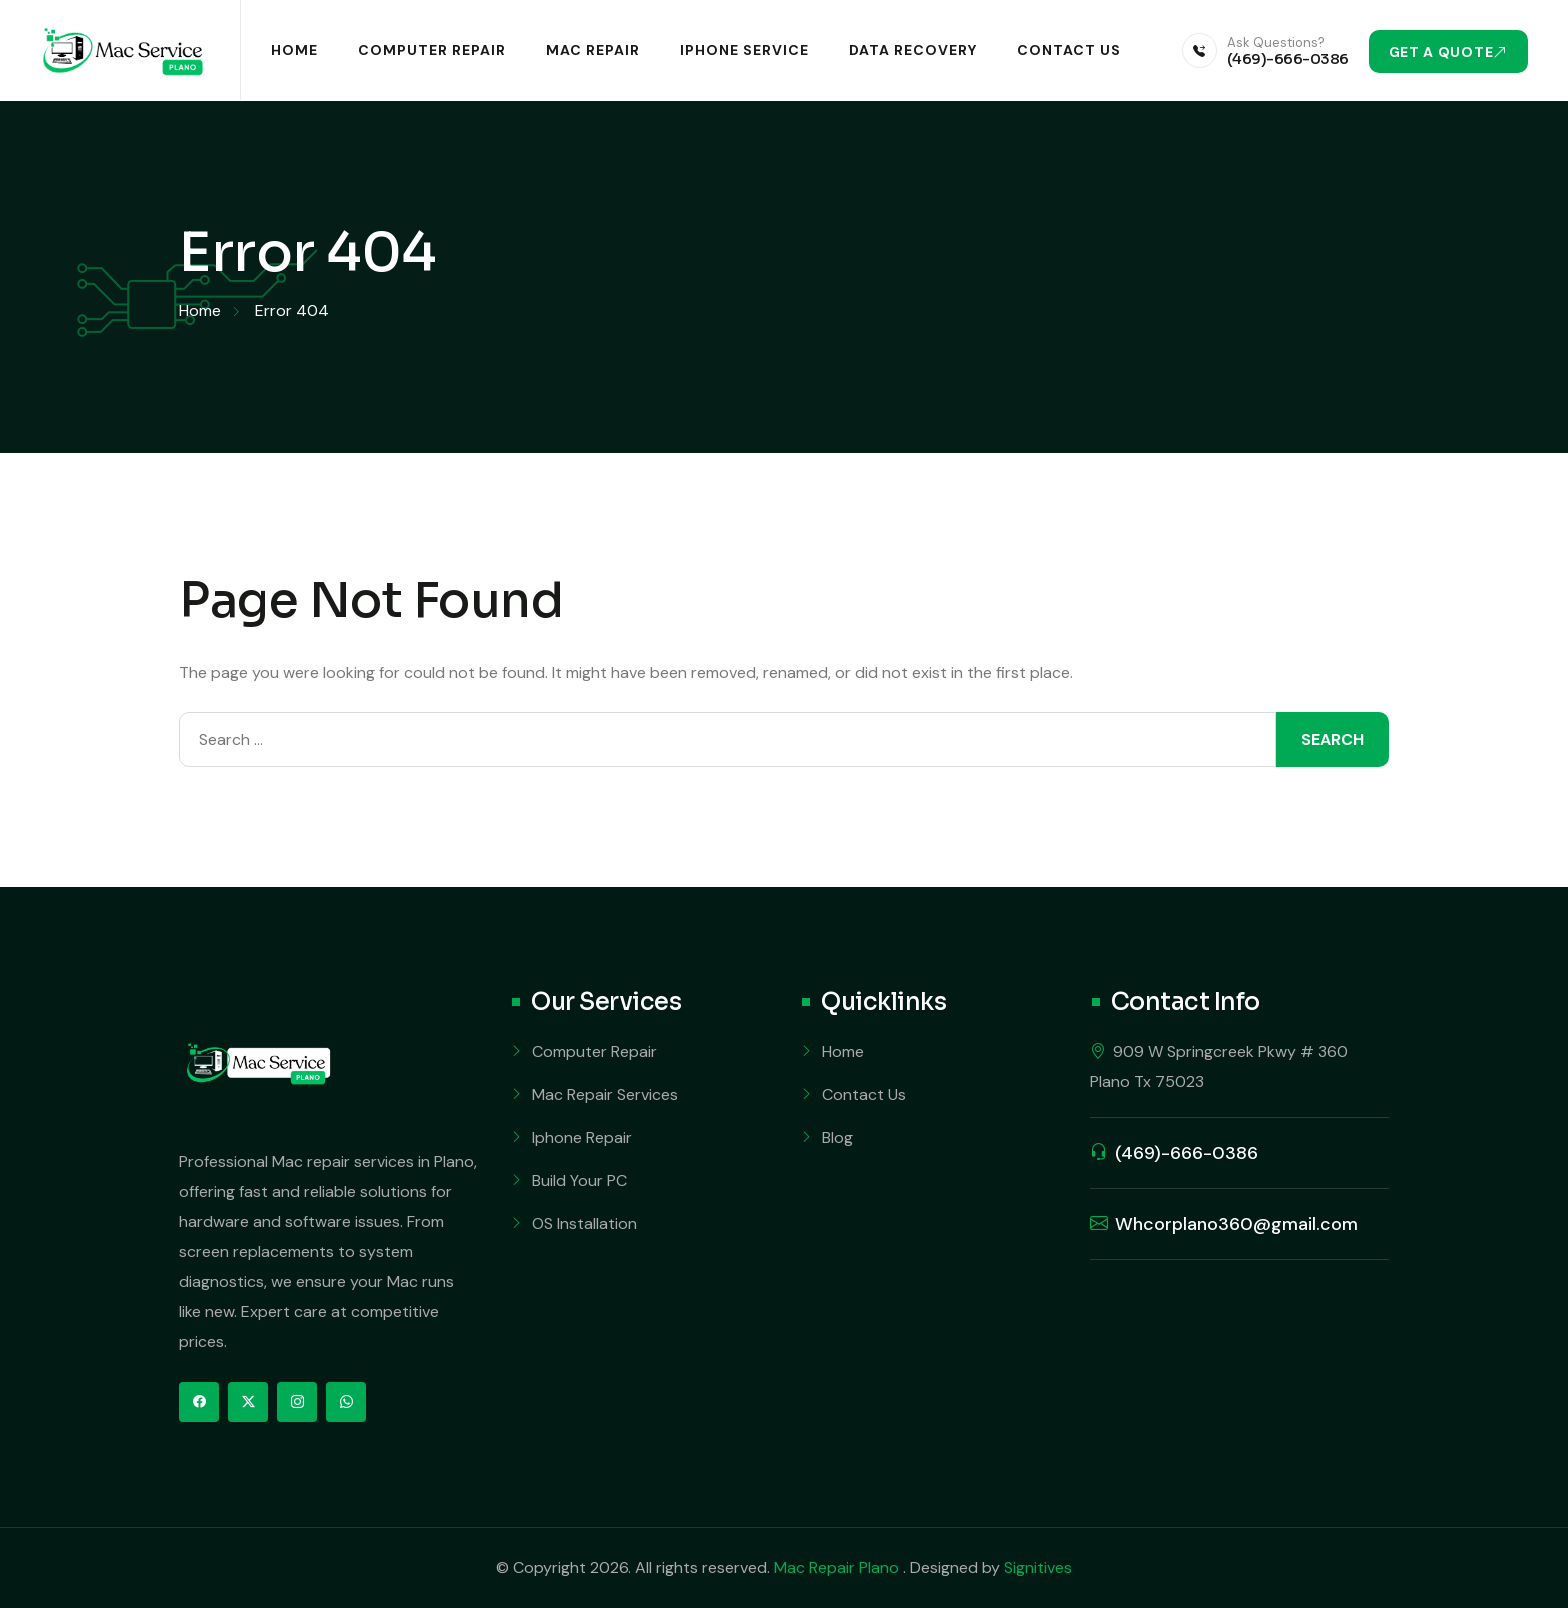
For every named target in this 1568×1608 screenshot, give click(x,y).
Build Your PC (579, 1180)
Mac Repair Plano (838, 1567)
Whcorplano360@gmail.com (1236, 1224)
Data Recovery (913, 50)
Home (294, 50)
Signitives (1038, 1567)
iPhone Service (744, 50)
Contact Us (1069, 50)
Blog (837, 1137)
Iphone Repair (582, 1137)
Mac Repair (593, 50)
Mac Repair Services (605, 1094)
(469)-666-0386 (1288, 58)
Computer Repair (432, 50)
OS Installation (584, 1223)
